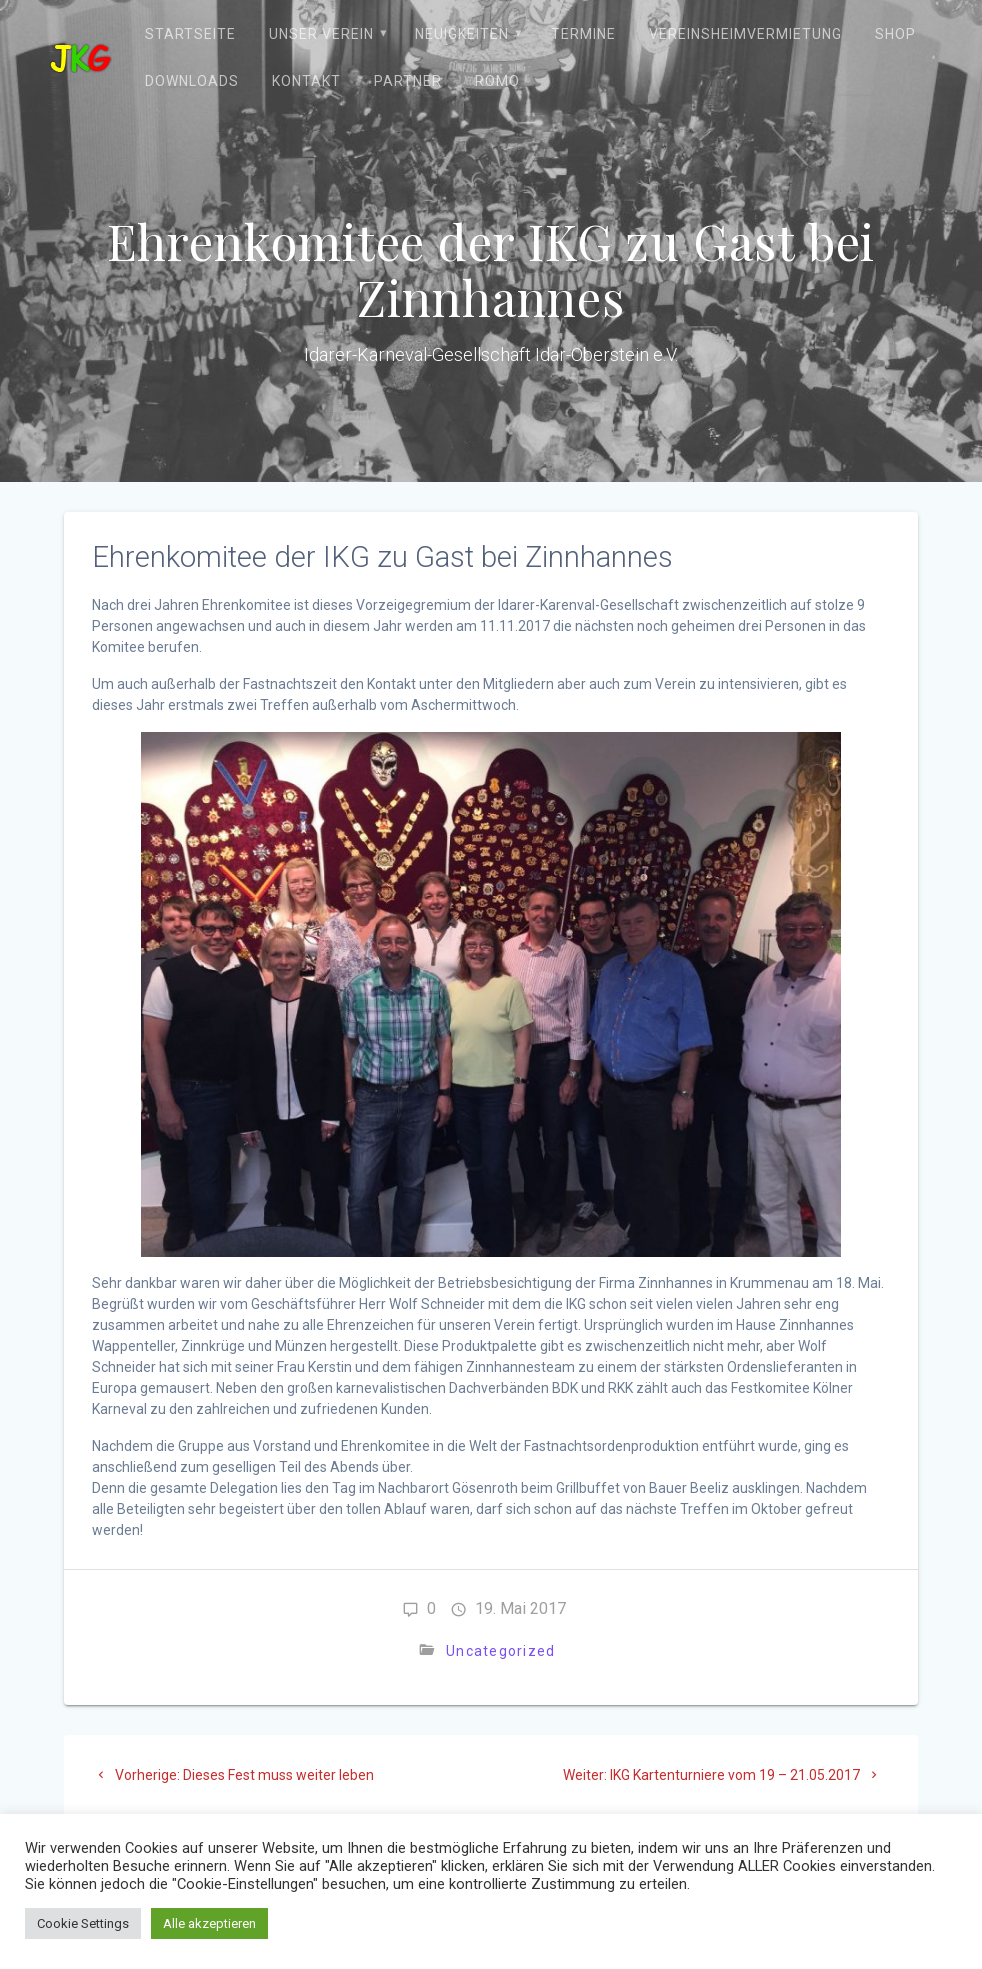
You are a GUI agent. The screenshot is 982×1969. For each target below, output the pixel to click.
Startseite (190, 34)
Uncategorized (500, 1651)
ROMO (497, 81)
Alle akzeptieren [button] (209, 1923)
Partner (408, 81)
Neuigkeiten (462, 34)
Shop (895, 34)
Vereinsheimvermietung (745, 34)
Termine (583, 34)
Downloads (192, 81)
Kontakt (306, 81)
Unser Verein (321, 34)
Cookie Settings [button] (83, 1923)
